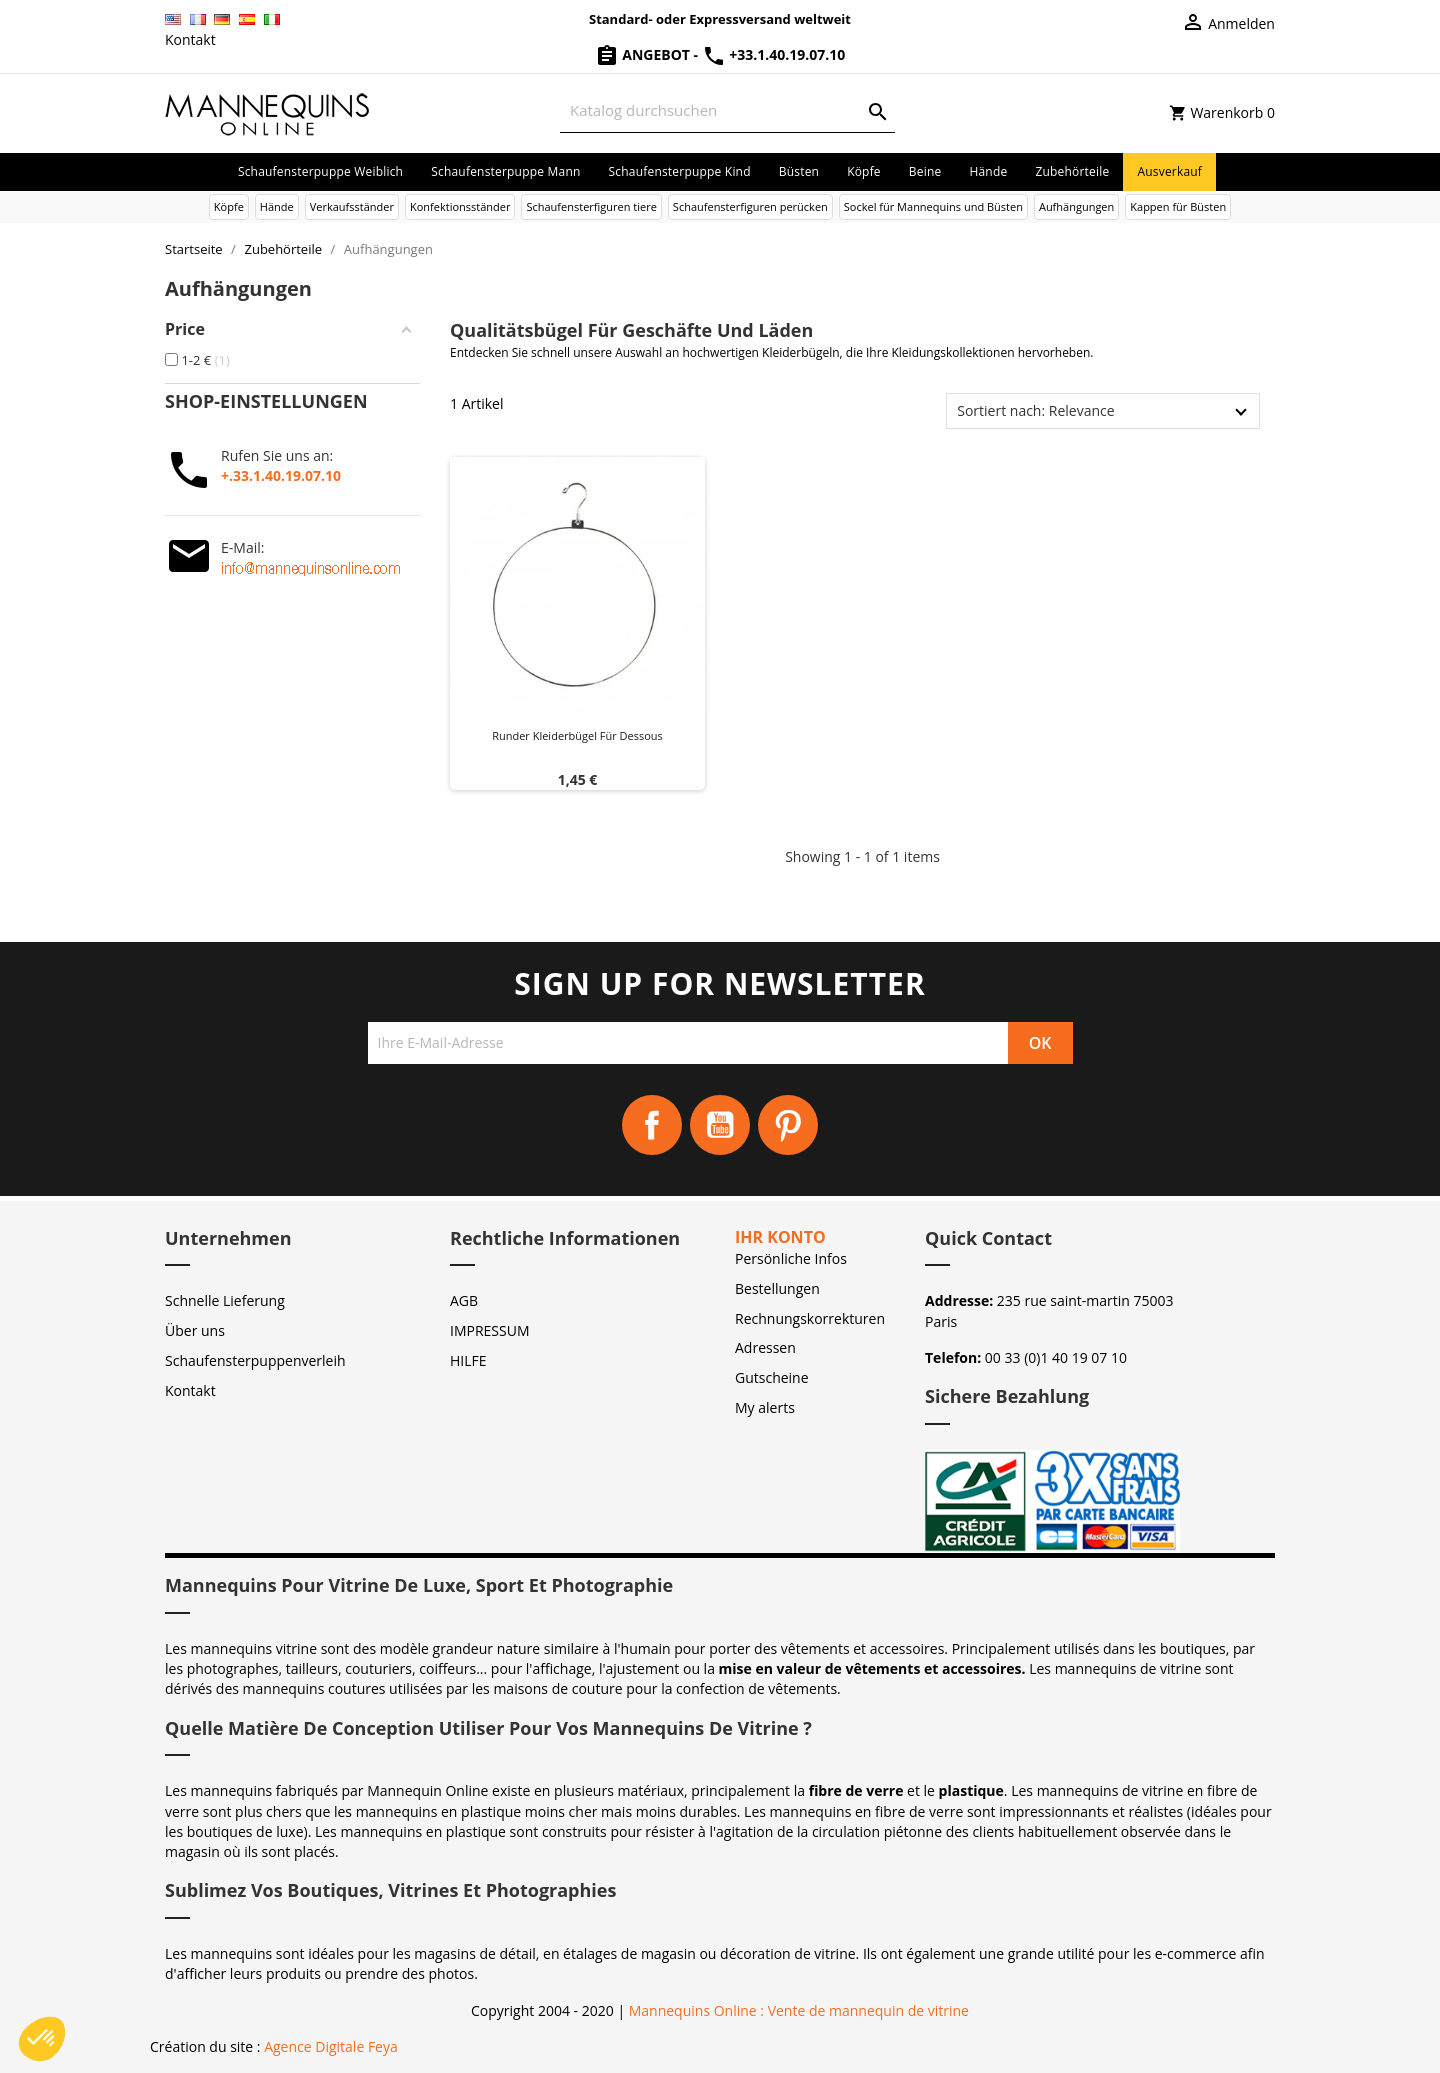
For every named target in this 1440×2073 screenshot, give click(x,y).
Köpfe (864, 171)
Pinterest (788, 1125)
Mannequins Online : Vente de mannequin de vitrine (799, 2010)
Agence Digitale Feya (331, 2046)
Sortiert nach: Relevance (1035, 410)
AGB (464, 1300)
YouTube (720, 1125)
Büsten (799, 171)
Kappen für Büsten (1178, 206)
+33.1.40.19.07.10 (774, 54)
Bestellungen (777, 1288)
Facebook (652, 1125)
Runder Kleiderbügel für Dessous (577, 735)
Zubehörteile (1072, 171)
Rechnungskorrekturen (810, 1318)
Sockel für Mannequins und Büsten (933, 206)
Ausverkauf (1169, 171)
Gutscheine (772, 1377)
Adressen (765, 1347)
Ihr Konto (780, 1237)
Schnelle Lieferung (225, 1300)
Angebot (644, 54)
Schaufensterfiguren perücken (750, 206)
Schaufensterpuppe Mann (505, 171)
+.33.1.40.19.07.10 (281, 475)
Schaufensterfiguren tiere (591, 206)
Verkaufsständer (352, 206)
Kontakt (190, 39)
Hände (988, 171)
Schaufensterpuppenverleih (255, 1360)
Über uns (195, 1330)
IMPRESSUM (490, 1330)
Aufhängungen (1076, 206)
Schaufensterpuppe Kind (680, 171)
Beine (925, 171)
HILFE (468, 1360)
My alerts (765, 1407)
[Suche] (727, 110)
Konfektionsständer (460, 206)
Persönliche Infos (791, 1258)
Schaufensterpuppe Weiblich (320, 171)
